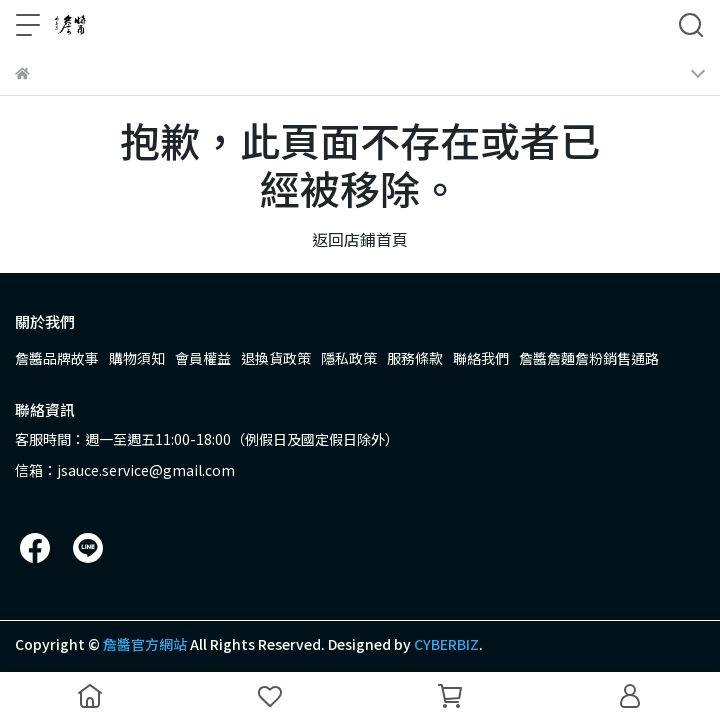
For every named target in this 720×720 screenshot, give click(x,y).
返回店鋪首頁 (360, 239)
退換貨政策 (276, 358)
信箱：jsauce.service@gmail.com (125, 470)
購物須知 (137, 358)
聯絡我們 (481, 358)
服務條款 (415, 358)
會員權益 (203, 358)
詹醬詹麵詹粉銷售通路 (589, 358)
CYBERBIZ (446, 644)
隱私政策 (349, 358)
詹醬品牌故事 (57, 358)
